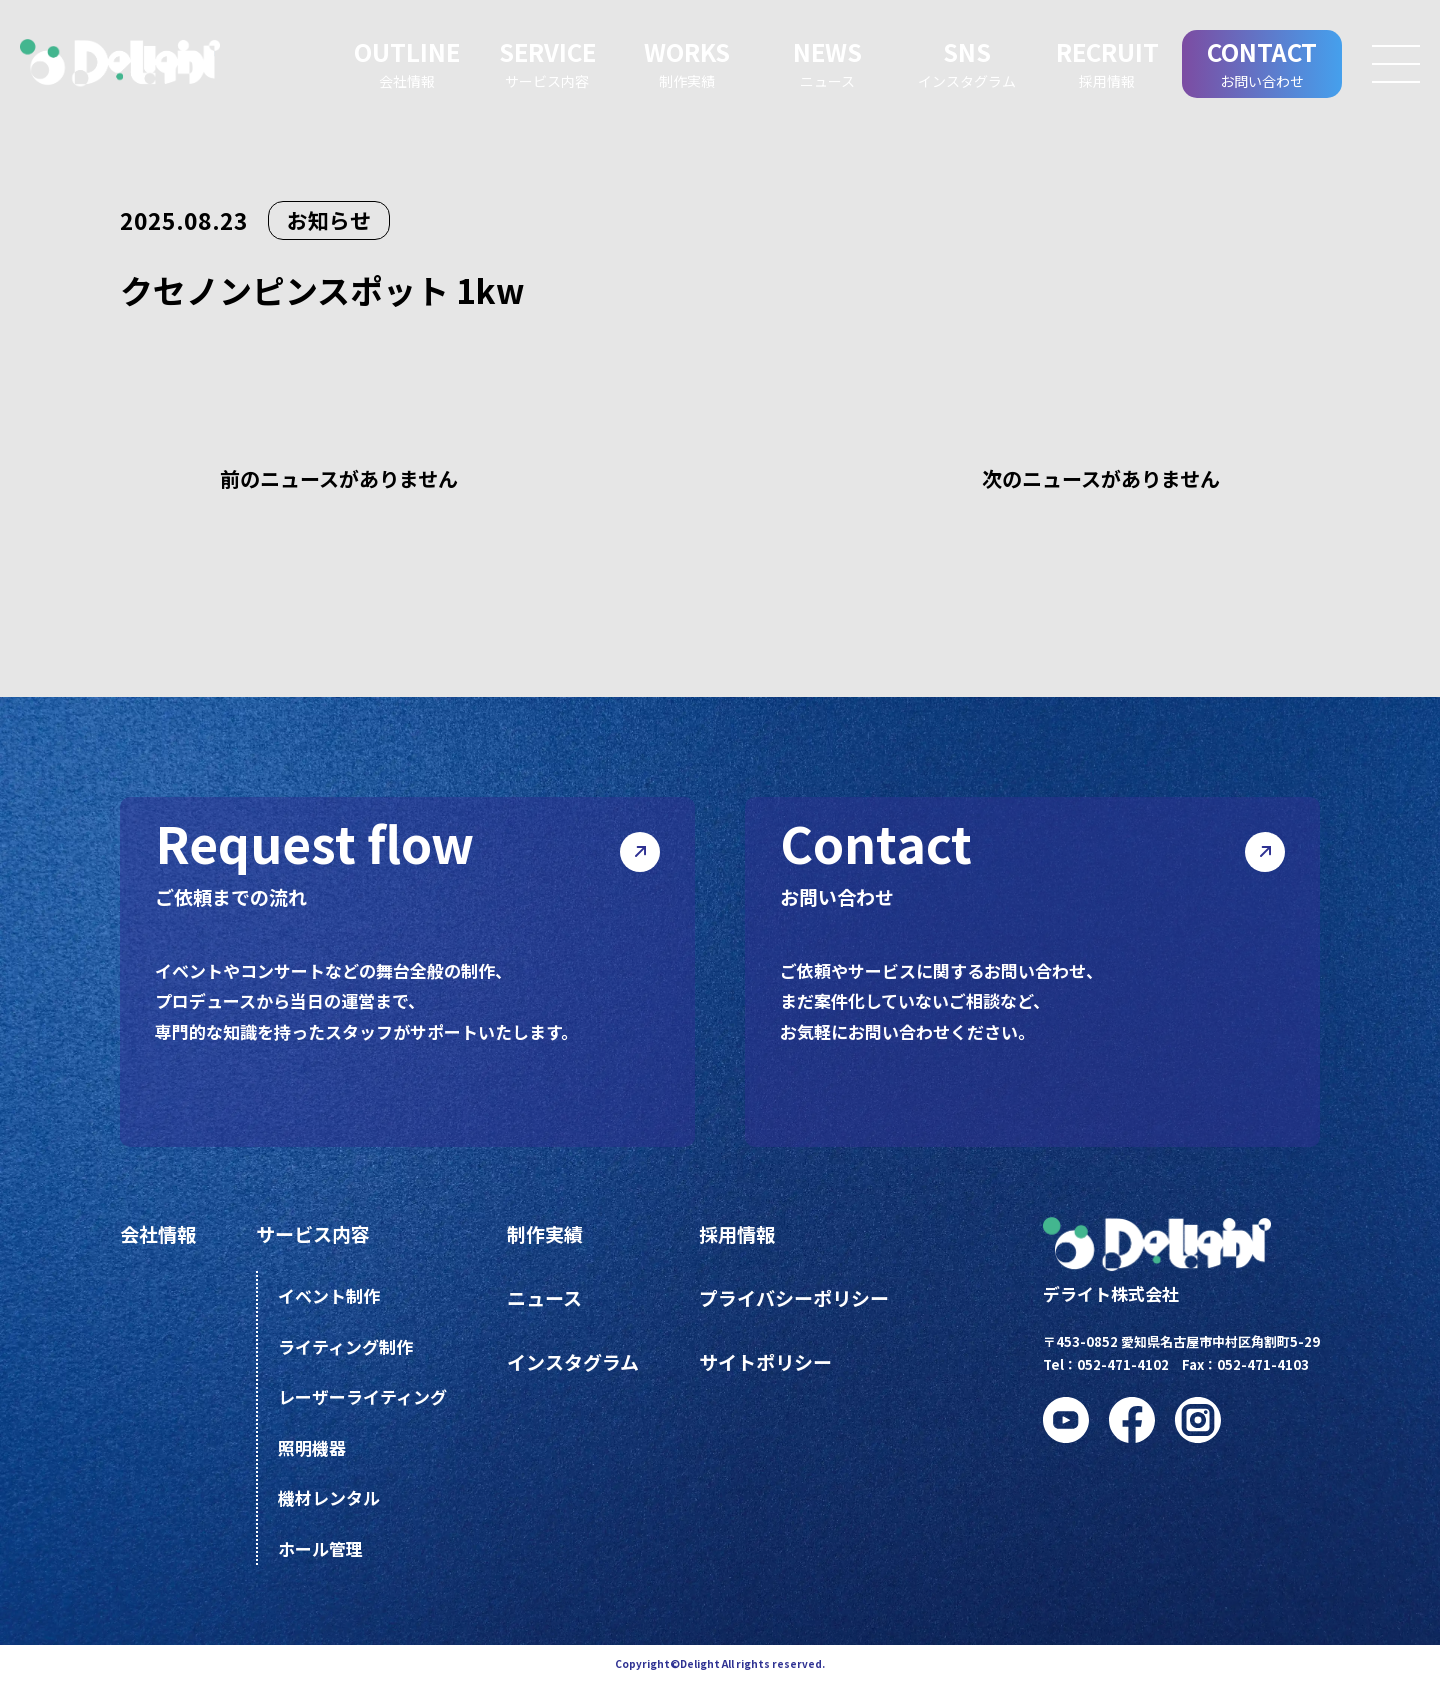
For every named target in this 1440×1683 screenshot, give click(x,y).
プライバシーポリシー (794, 1297)
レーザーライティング (362, 1396)
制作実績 (545, 1233)
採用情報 (737, 1233)
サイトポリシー (765, 1361)
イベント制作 (329, 1295)
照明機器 (312, 1447)
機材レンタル (329, 1497)
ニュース (544, 1297)
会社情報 (158, 1233)
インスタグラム (573, 1361)
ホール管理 (320, 1548)
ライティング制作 (345, 1346)
